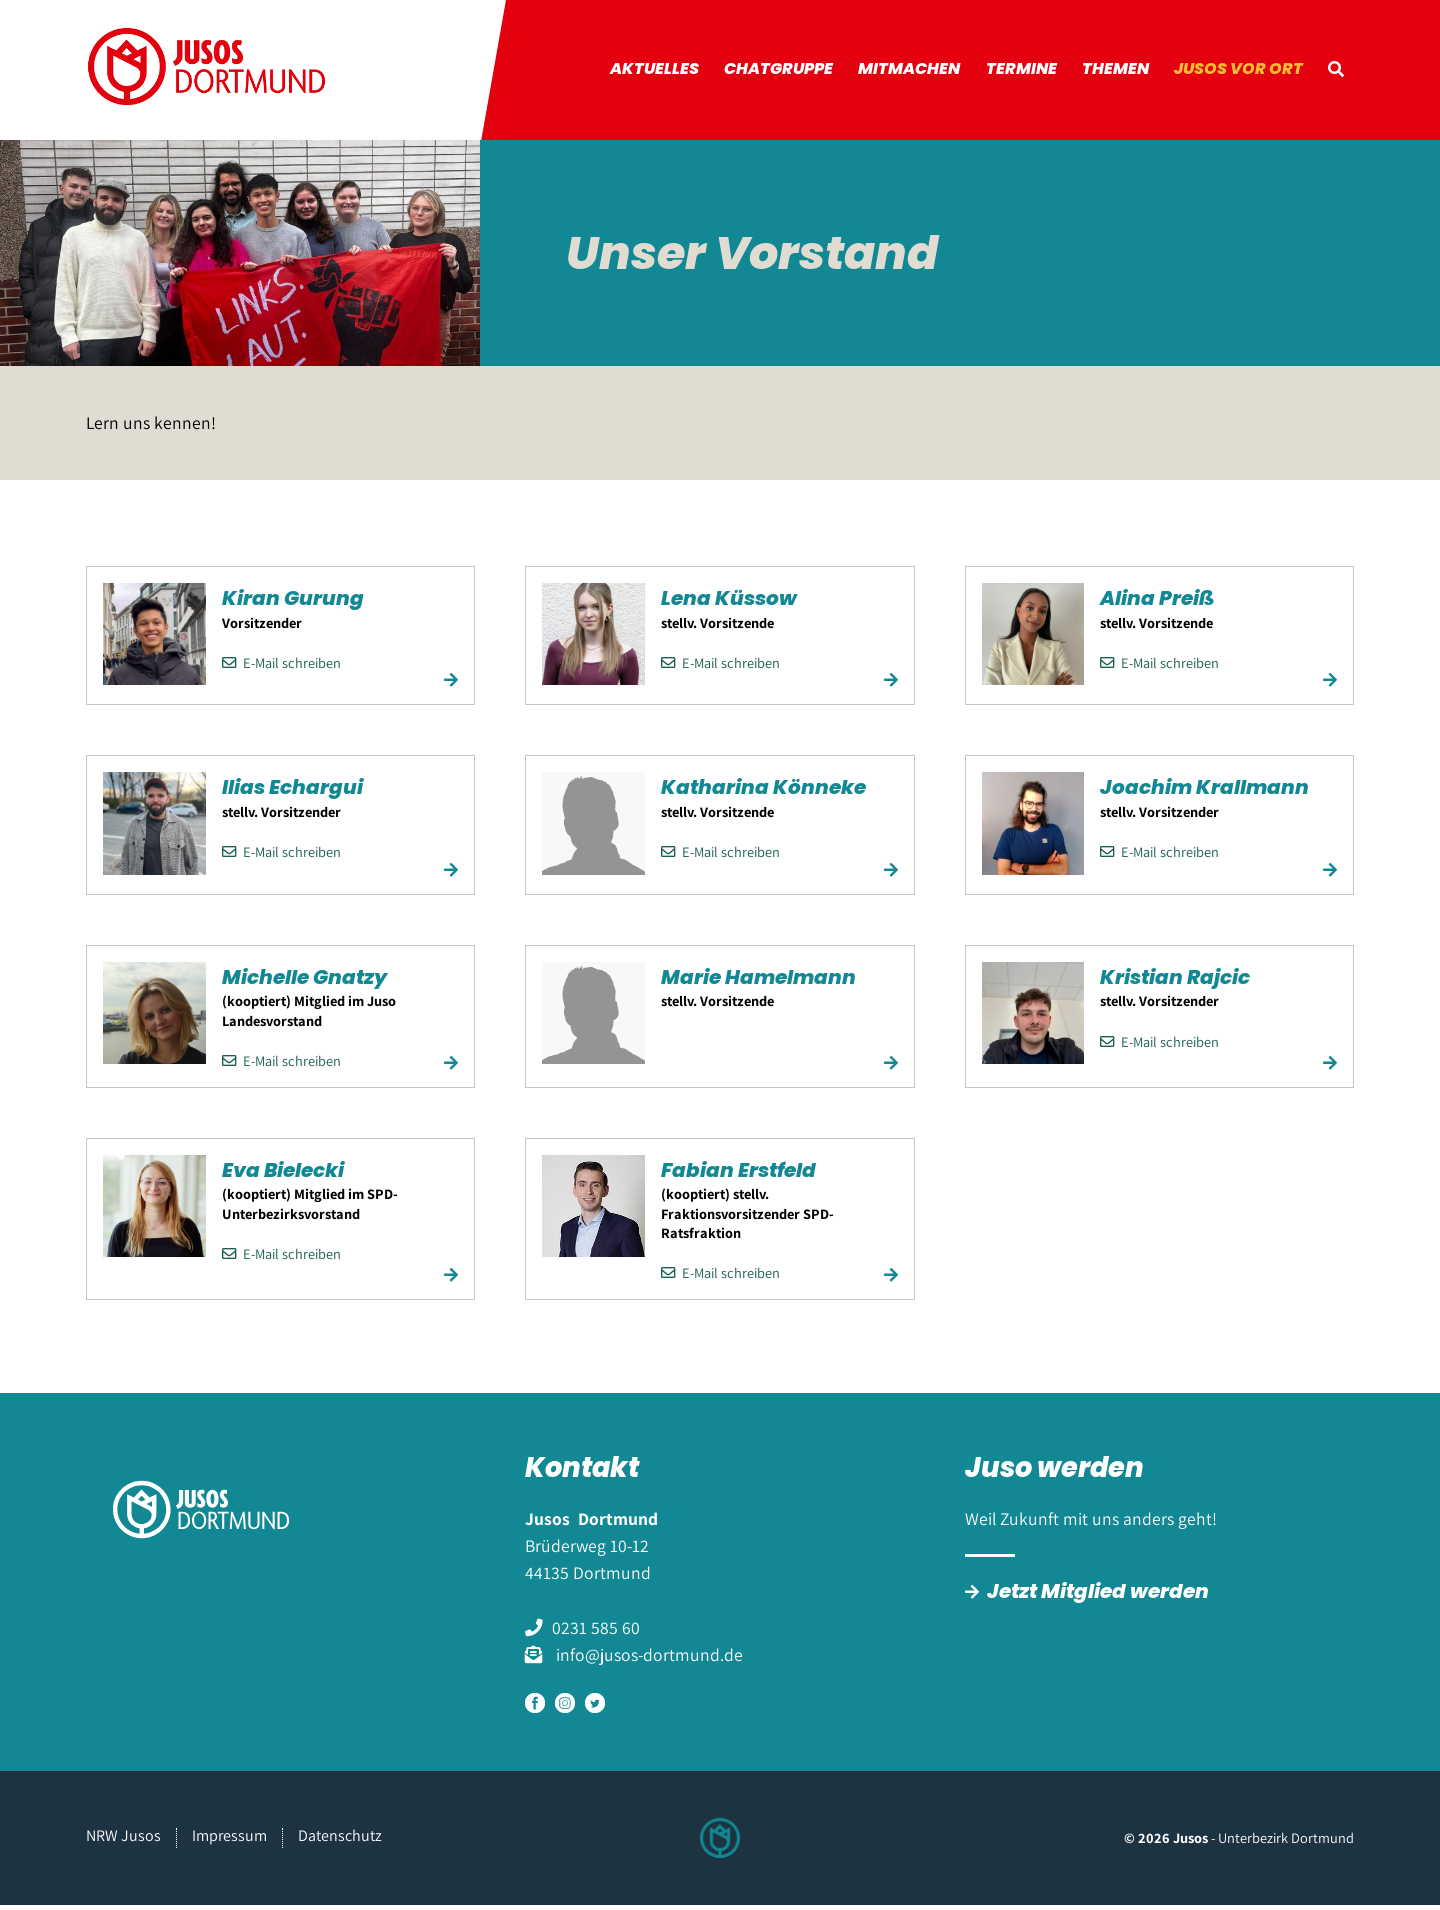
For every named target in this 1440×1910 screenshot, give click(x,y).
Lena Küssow (729, 605)
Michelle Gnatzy (304, 983)
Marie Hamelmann (758, 983)
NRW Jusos (123, 1840)
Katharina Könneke (763, 794)
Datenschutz (340, 1840)
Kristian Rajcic (1175, 983)
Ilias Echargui (292, 794)
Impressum (229, 1840)
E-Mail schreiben (281, 668)
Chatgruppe (794, 72)
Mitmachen (922, 72)
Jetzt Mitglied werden (1098, 1597)
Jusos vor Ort (1242, 72)
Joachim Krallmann (1204, 794)
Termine (1030, 72)
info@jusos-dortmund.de (647, 1660)
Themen (1122, 72)
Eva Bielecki (283, 1176)
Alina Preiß (1157, 605)
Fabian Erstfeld (738, 1176)
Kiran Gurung (293, 605)
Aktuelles (672, 72)
